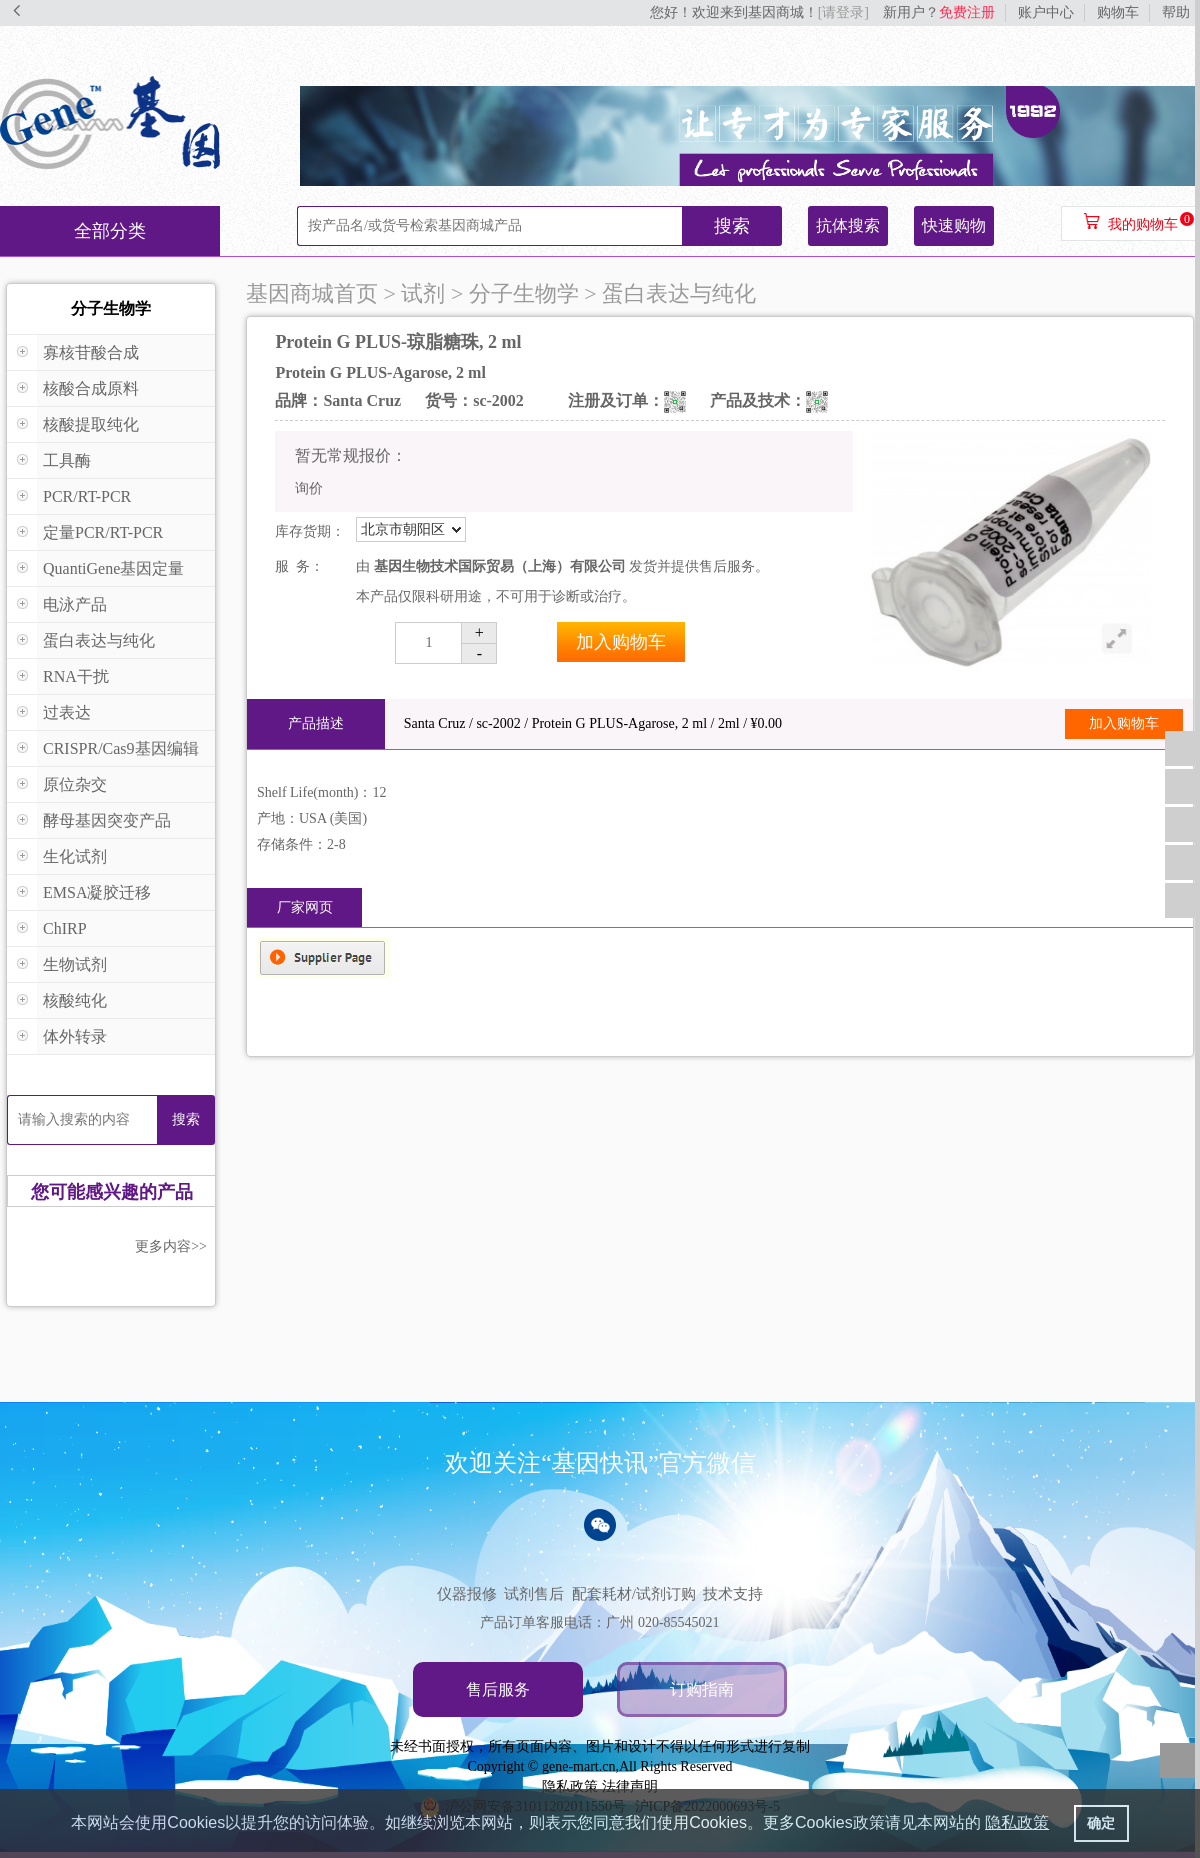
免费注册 (967, 12)
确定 (1101, 1823)
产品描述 (316, 723)
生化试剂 (75, 856)
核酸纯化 (75, 1000)
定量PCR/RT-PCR (103, 532)
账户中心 (1046, 12)
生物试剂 (75, 964)
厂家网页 (305, 907)
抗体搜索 (848, 225)
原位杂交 (75, 784)
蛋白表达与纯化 (99, 640)
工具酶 (67, 460)
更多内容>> (171, 1246)
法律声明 (630, 1786)
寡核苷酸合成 (91, 352)
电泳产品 (75, 604)
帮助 (1176, 12)
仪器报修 (467, 1594)
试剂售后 (534, 1594)
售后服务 (498, 1689)
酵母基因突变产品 (107, 820)
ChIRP (65, 928)
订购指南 (702, 1689)
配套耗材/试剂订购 (634, 1594)
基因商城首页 (312, 293)
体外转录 (75, 1036)
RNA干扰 (76, 676)
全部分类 (110, 231)
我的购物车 (1143, 224)
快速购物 (954, 225)
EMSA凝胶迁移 (97, 892)
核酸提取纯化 (91, 424)
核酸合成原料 (91, 388)
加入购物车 (621, 642)
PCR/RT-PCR (87, 496)
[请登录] (843, 12)
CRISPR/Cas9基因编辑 (121, 748)
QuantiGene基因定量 (113, 568)
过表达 (67, 712)
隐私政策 (570, 1786)
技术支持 (733, 1594)
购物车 (1118, 12)
